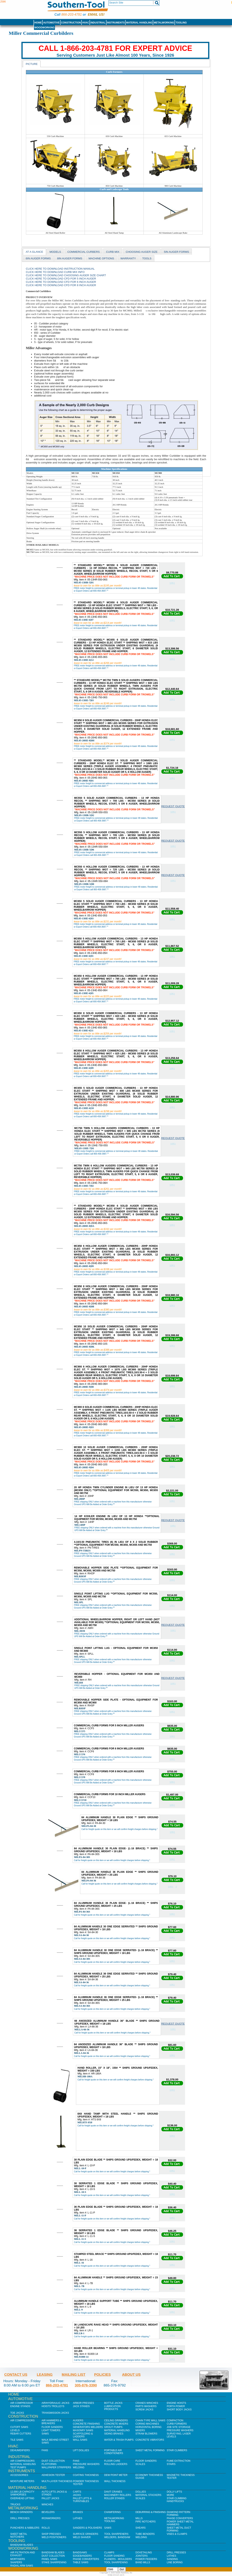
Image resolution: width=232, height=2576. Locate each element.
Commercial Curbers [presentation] (83, 251)
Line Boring (175, 2562)
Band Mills (142, 2562)
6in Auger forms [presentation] (38, 258)
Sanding (172, 2559)
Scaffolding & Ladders (83, 2435)
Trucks (15, 2504)
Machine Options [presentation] (101, 258)
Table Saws (80, 2562)
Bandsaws (80, 2552)
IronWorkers (51, 2518)
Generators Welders (88, 2427)
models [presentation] (55, 251)
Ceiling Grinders (116, 2420)
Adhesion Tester (53, 2475)
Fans (45, 2450)
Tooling (181, 22)
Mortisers (17, 2559)
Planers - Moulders (118, 2559)
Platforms (49, 2464)
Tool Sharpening (116, 2562)
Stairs (171, 2464)
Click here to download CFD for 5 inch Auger (61, 278)
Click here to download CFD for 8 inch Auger (61, 285)
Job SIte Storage (178, 2427)
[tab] (32, 64)
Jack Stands (81, 2406)
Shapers (16, 2562)
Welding (78, 2467)
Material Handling (139, 22)
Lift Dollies (81, 2450)
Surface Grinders (85, 2534)
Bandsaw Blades (21, 2544)
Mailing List (73, 2374)
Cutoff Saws (19, 2427)
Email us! (96, 14)
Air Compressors (22, 2420)
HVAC (85, 22)
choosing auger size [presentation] (142, 251)
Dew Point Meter (115, 2475)
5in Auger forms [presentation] (176, 251)
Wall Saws (80, 2439)
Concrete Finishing (86, 2423)
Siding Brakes (113, 2433)
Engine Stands (20, 2406)
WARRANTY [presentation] (128, 258)
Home (38, 22)
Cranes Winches (146, 2403)
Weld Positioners (54, 2537)
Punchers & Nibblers (24, 2527)
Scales (140, 2464)
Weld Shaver (82, 2537)
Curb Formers (177, 2423)
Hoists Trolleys (53, 2406)
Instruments (116, 22)
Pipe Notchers (145, 2521)
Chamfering (112, 2512)
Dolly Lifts (174, 2491)
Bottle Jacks (113, 2403)
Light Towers (51, 2430)
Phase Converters (180, 2518)
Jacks (77, 2495)
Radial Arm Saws (21, 2565)
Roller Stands (114, 2498)
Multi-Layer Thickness (57, 2481)
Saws (45, 2433)
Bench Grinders (21, 2512)
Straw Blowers (146, 2433)
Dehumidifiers (20, 2450)
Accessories (19, 2475)
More (170, 2495)
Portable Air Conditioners (113, 2452)
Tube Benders (145, 2534)
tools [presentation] (146, 258)
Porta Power (176, 2406)
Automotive (51, 22)
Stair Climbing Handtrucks (177, 2500)
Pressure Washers (180, 2430)
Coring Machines (147, 2423)
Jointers (141, 2555)
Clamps (109, 2552)
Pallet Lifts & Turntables (82, 2500)
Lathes (77, 2518)
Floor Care (112, 2460)
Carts (77, 2491)
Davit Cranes (113, 2491)
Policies (102, 2374)
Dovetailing (143, 2552)
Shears (140, 2527)
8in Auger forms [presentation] (69, 258)
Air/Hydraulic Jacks (55, 2403)
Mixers (140, 2430)
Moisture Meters (22, 2481)
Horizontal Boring (148, 2427)
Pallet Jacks (50, 2498)
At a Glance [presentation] (34, 251)
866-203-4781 (71, 14)
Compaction (175, 2420)
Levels (15, 2430)
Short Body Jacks (179, 2409)
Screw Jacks (144, 2409)
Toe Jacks (17, 2412)
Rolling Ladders (115, 2464)
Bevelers (48, 2512)
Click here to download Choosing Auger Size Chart (66, 275)
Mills (139, 2518)
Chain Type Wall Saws (150, 2420)
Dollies (140, 2491)
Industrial (98, 22)
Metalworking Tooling (114, 2520)
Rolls (46, 2527)
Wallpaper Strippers (56, 2467)
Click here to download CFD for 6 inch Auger (61, 281)
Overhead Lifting (22, 2498)
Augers (78, 2420)
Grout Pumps (113, 2427)
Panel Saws (49, 2559)
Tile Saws (16, 2439)
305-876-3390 (86, 2385)
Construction (71, 22)
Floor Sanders (52, 2427)
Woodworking (44, 27)
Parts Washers (145, 2406)
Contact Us (15, 2374)
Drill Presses (20, 2518)
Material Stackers (148, 2495)
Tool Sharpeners (116, 2534)
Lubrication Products (112, 2408)
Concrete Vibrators (149, 2439)
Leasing (45, 2374)
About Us (131, 2374)
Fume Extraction (178, 2460)
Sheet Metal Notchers (18, 2535)
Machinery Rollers (117, 2495)
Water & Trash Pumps (119, 2439)
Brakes (78, 2512)
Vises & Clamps (177, 2534)
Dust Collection (53, 2460)
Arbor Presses (83, 2403)
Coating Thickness (86, 2475)
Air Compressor (21, 2403)
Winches (47, 2504)
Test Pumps (18, 2467)
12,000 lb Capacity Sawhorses (22, 2493)
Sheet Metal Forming (150, 2450)
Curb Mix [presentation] (112, 251)
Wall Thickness (115, 2481)
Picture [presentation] (32, 64)
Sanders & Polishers (87, 2527)
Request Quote (173, 806)
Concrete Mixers (116, 2423)
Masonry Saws (83, 2430)
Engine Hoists (176, 2403)
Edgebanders (82, 2555)
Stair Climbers (177, 2450)
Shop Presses (51, 2534)
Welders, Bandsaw (117, 2537)
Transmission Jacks (55, 2412)
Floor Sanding (114, 2555)
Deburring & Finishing (150, 2512)
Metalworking (164, 22)
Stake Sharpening (54, 2562)
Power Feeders (146, 2559)
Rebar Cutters (20, 2433)
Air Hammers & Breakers (51, 2422)
